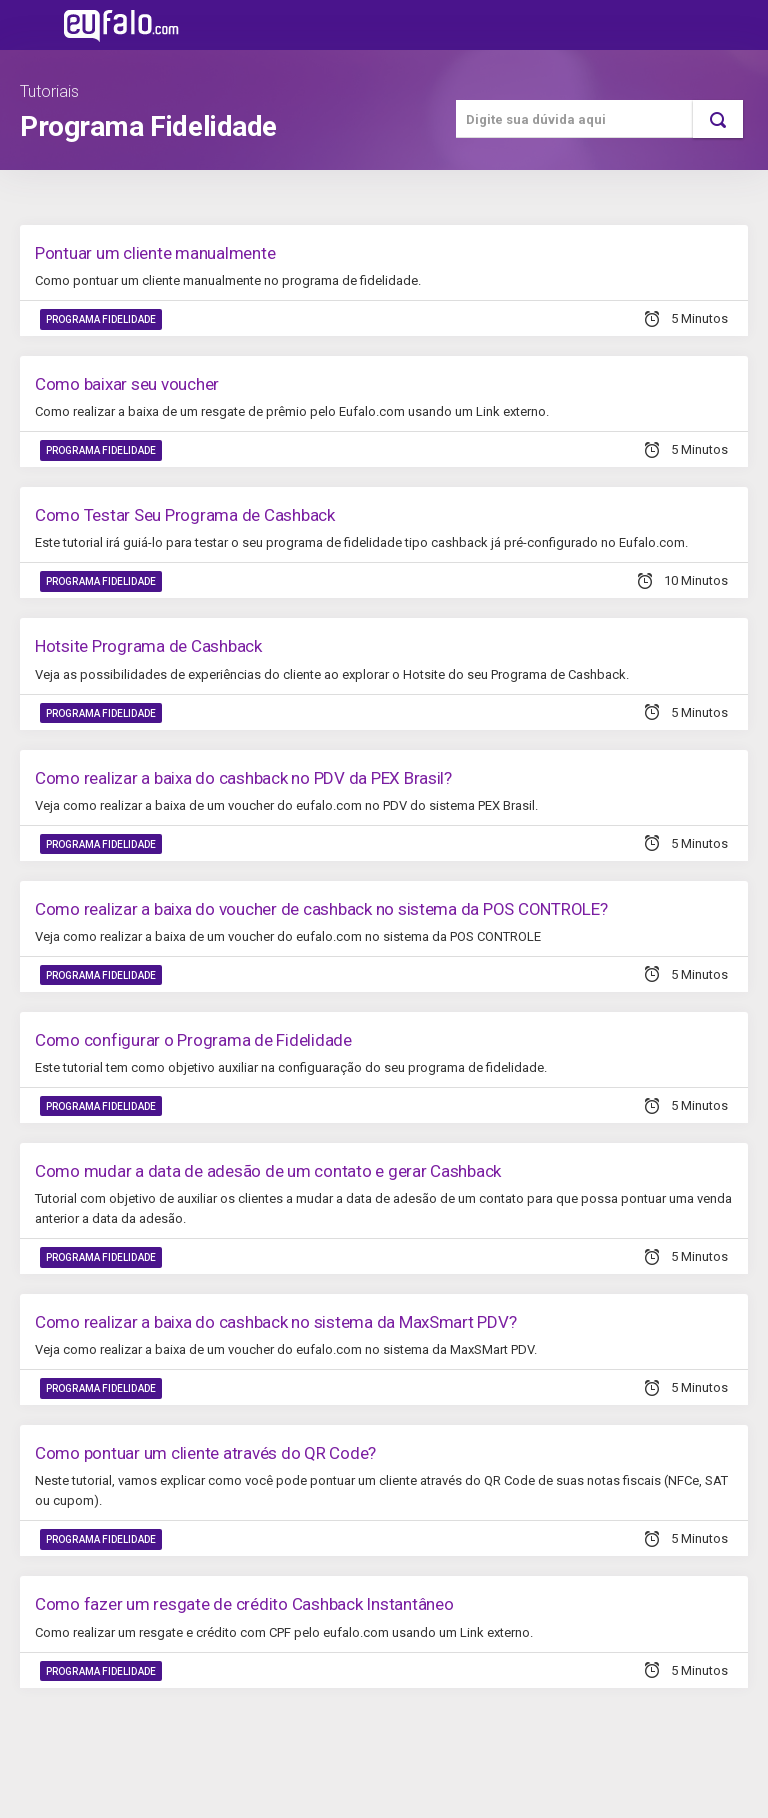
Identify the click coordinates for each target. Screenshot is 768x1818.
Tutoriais (49, 91)
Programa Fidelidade (101, 319)
